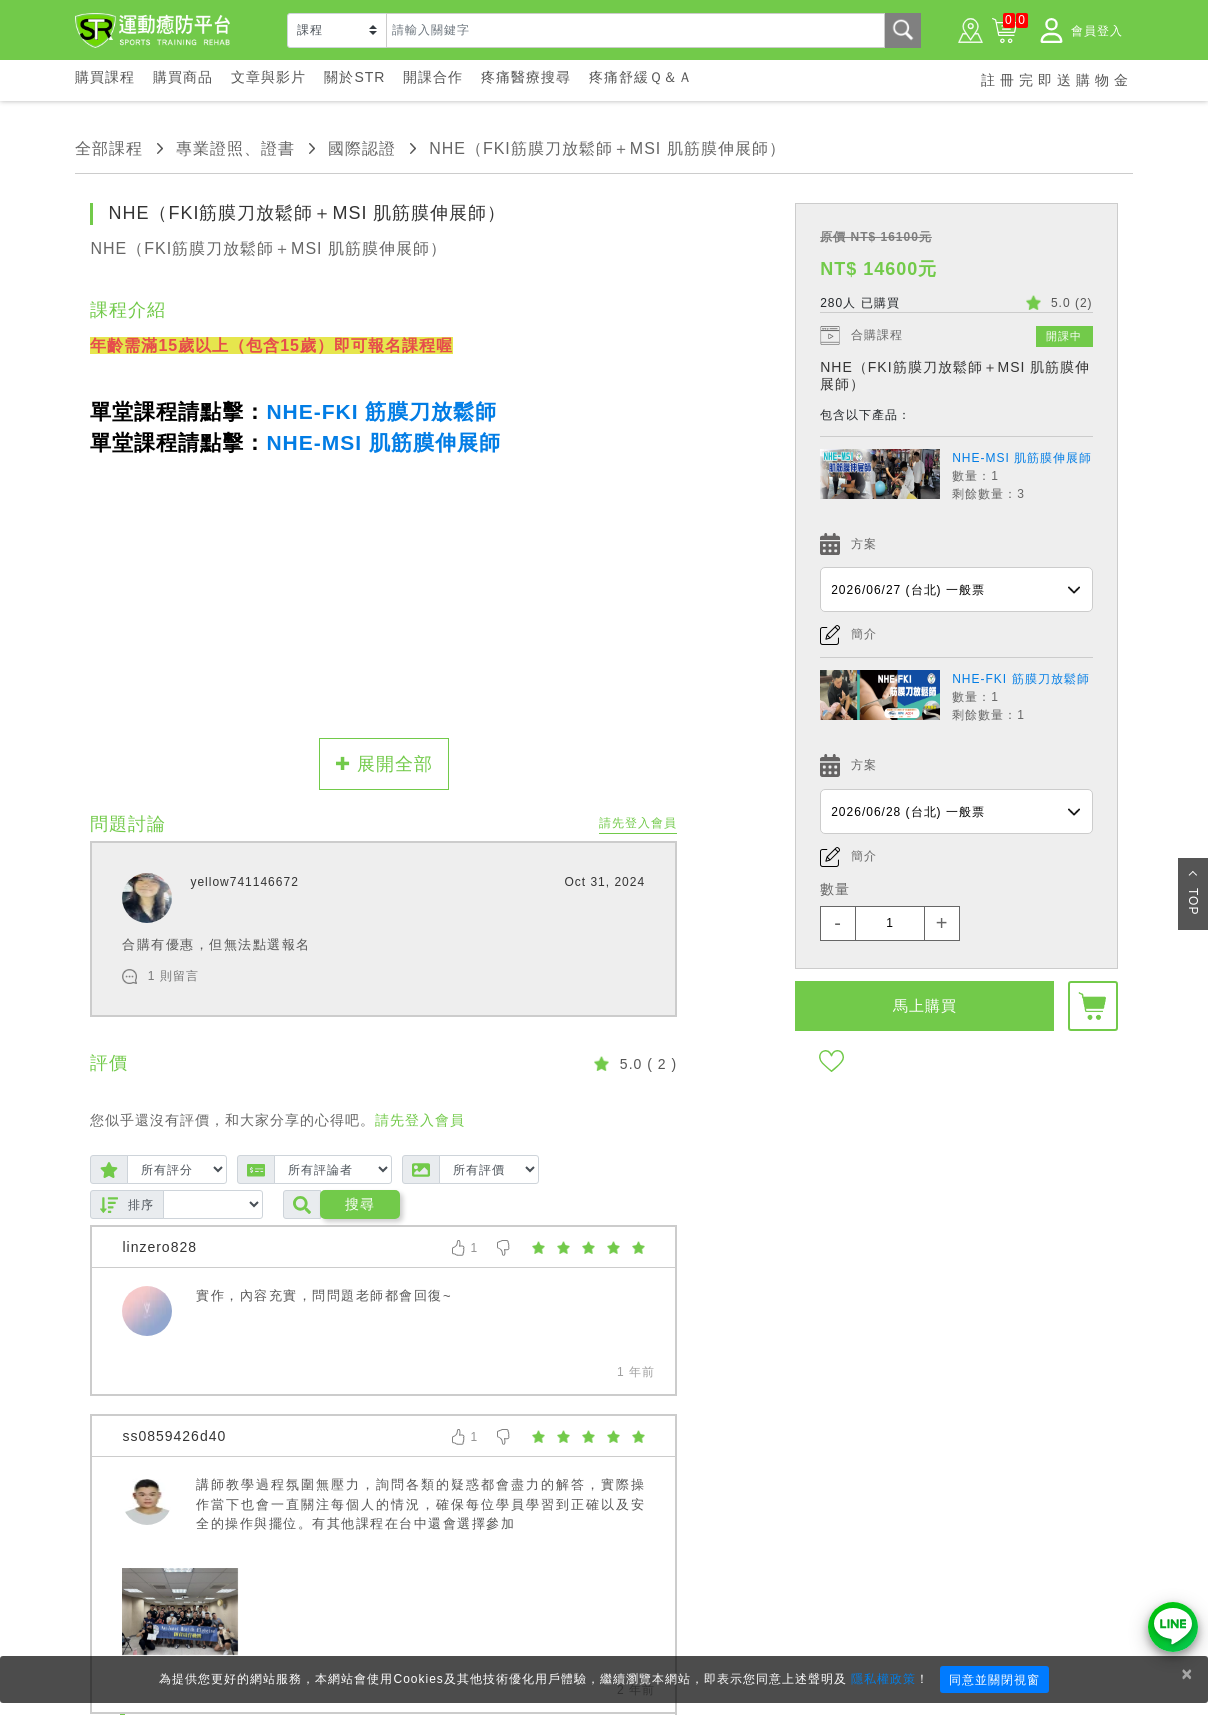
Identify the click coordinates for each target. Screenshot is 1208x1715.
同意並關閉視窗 (994, 1680)
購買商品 (183, 77)
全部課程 (109, 148)
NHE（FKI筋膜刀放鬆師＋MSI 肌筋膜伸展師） (607, 148)
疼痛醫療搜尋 (526, 77)
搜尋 (360, 1204)
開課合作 (433, 77)
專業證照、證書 (235, 148)
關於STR (354, 77)
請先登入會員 (638, 823)
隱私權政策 (883, 1679)
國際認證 (362, 148)
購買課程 (105, 77)
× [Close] (1187, 1674)
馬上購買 (925, 1005)
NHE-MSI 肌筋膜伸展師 (1022, 458)
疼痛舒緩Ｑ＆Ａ (641, 77)
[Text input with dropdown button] (635, 30)
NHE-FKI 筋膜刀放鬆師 (1020, 679)
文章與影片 (268, 77)
